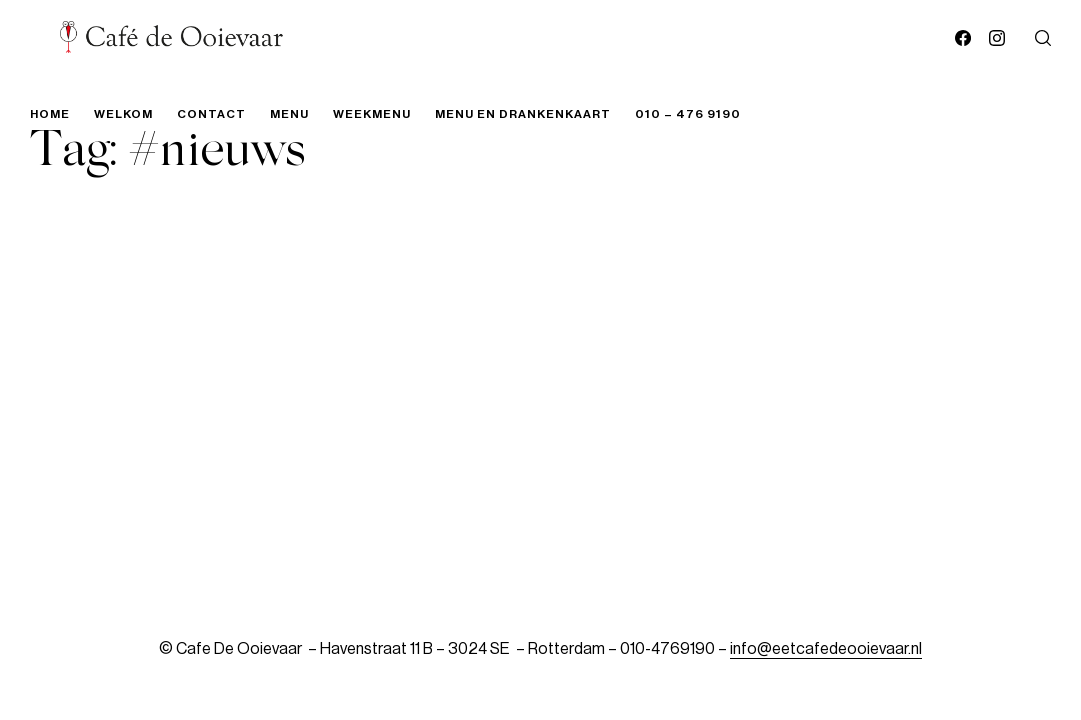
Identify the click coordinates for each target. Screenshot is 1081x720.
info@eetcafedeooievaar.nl (826, 649)
